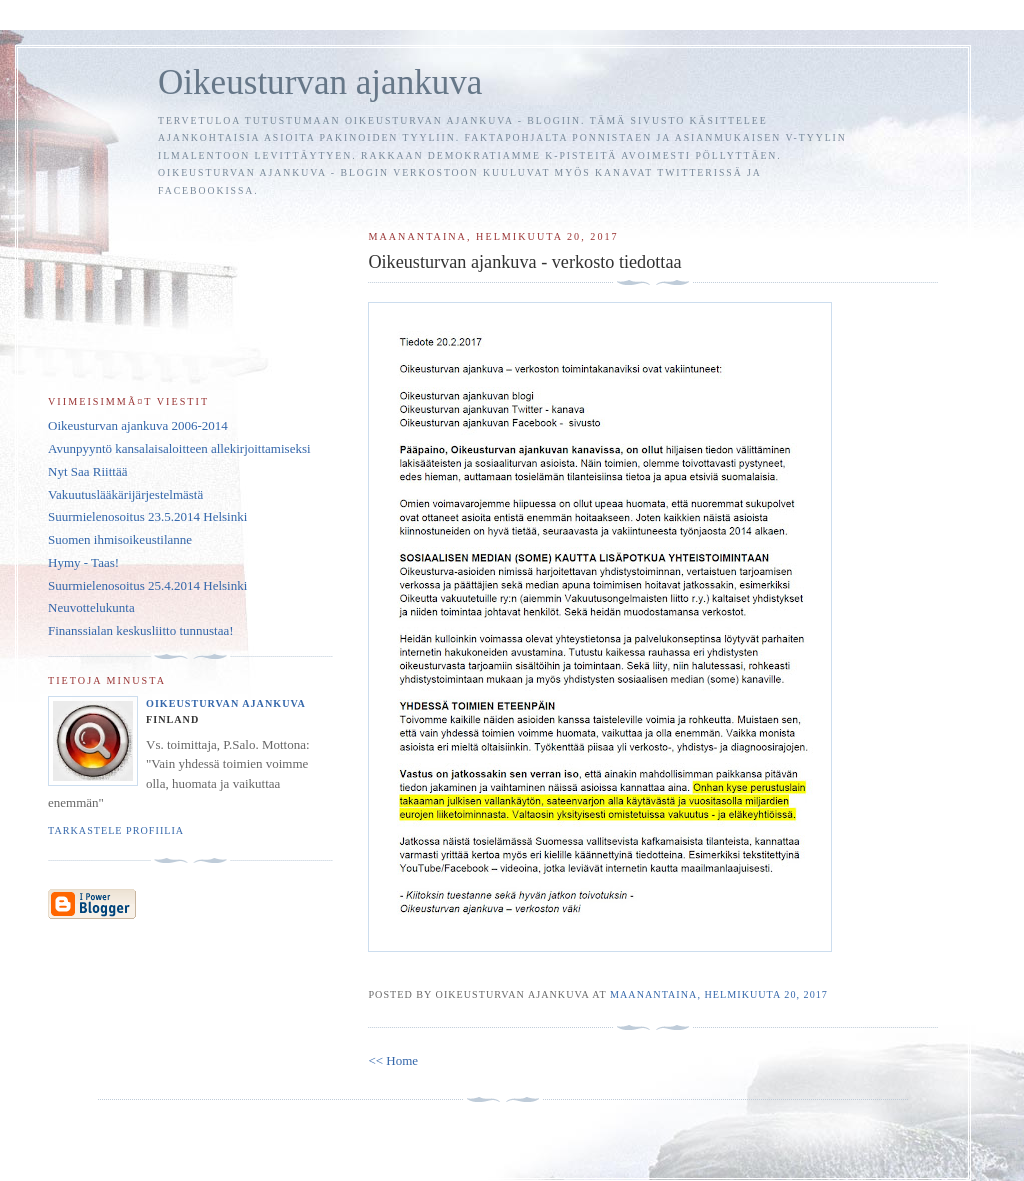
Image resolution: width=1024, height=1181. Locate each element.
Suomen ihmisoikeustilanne (120, 539)
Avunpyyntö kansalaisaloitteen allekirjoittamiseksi (179, 448)
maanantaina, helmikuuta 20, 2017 (719, 994)
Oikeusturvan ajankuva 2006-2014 (138, 425)
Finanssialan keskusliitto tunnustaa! (141, 630)
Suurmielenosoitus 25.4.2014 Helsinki (147, 585)
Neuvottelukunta (91, 607)
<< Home (393, 1060)
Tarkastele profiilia (116, 830)
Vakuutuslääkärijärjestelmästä (125, 494)
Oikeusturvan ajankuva (320, 82)
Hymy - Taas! (83, 562)
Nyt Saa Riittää (87, 471)
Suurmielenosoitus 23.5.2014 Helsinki (147, 516)
